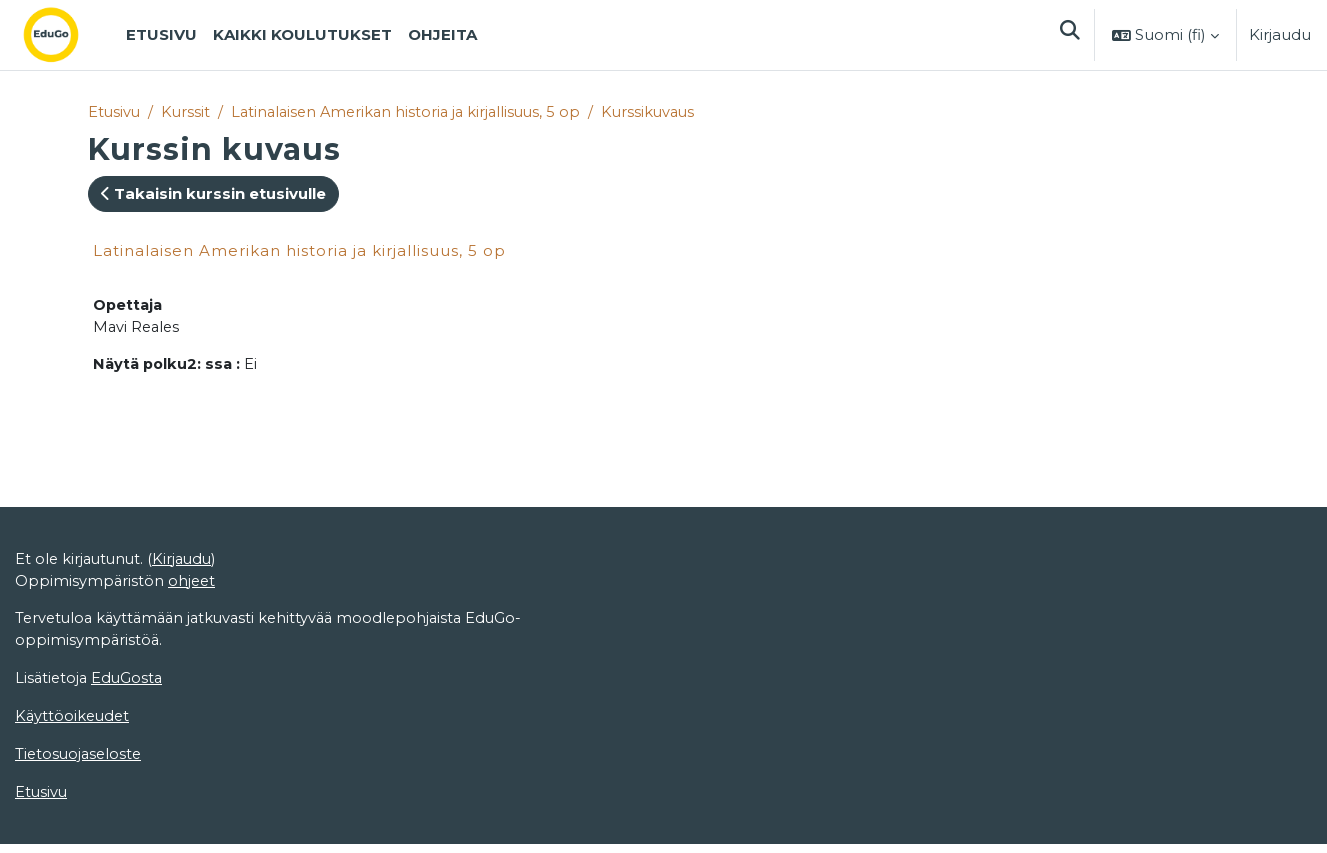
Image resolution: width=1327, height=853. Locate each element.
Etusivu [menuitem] (161, 34)
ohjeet (193, 585)
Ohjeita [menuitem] (442, 34)
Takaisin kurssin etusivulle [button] (213, 194)
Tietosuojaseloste (80, 762)
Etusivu (115, 112)
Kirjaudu (1280, 34)
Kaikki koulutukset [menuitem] (302, 34)
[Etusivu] (67, 35)
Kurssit (188, 112)
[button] (1069, 35)
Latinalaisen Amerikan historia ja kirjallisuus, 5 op (414, 112)
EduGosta (130, 685)
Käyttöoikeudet (74, 723)
